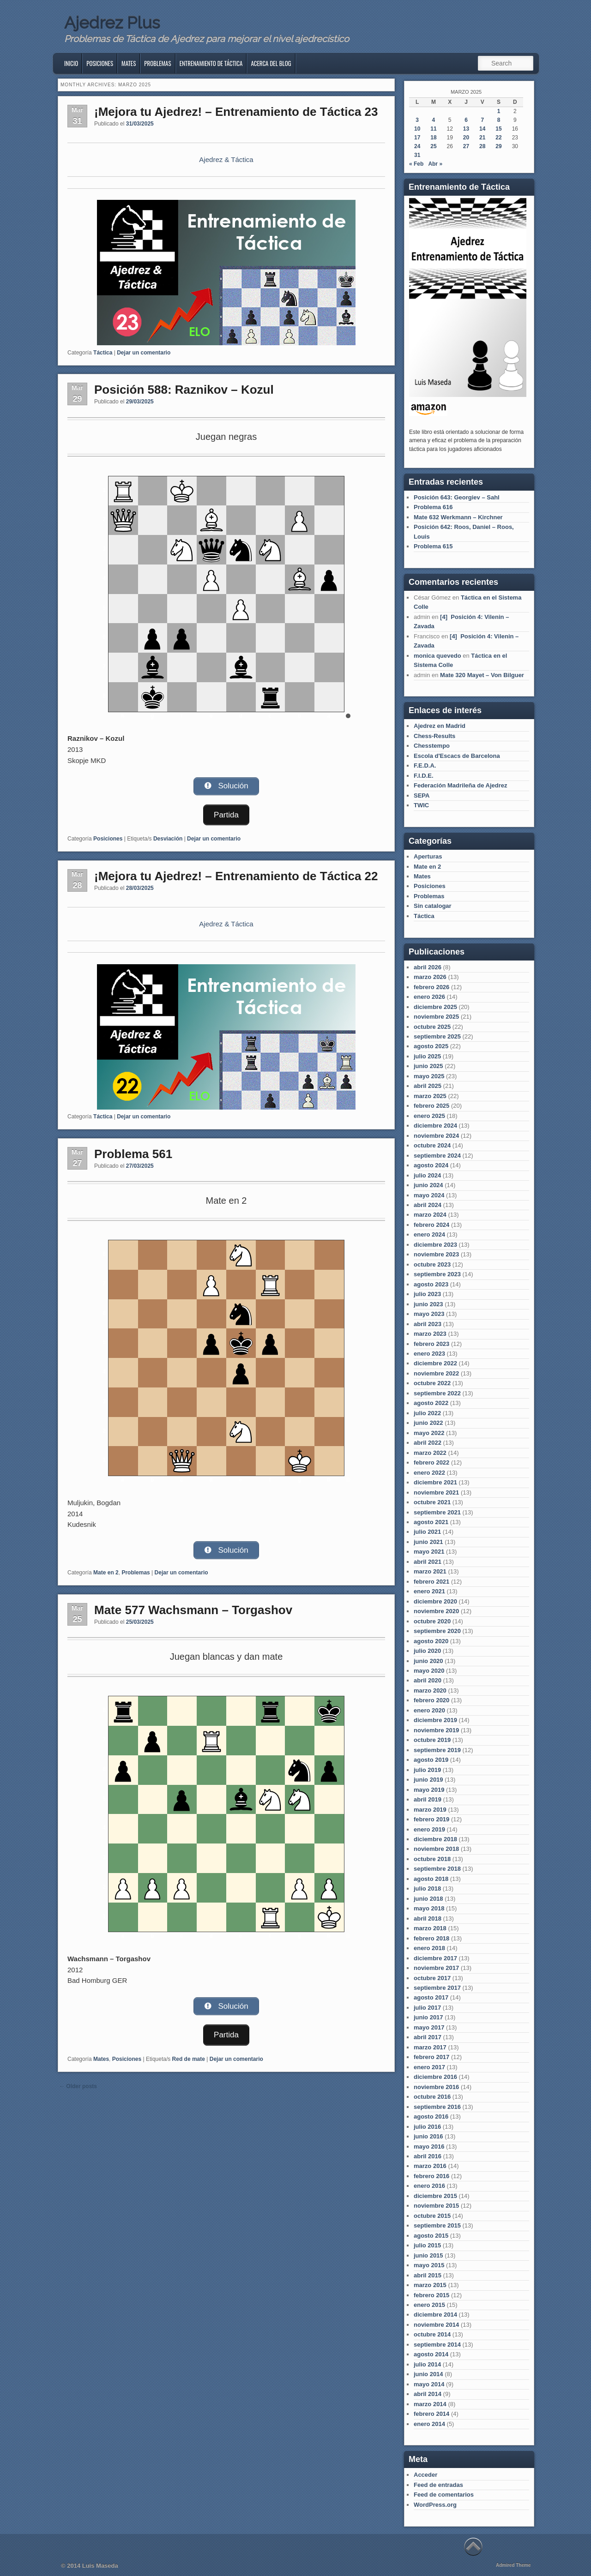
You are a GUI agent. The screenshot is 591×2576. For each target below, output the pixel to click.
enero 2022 (429, 1472)
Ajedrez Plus (112, 22)
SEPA (421, 795)
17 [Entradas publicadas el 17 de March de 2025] (417, 137)
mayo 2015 (429, 2265)
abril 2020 (427, 1680)
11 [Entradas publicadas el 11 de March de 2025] (433, 129)
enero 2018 (429, 1948)
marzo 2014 (430, 2404)
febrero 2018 (431, 1938)
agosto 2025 (431, 1046)
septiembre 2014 (437, 2344)
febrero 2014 (431, 2413)
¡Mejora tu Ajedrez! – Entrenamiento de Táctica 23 (236, 112)
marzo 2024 (430, 1214)
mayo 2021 (429, 1551)
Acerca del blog (271, 63)
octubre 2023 (432, 1264)
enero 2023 (429, 1353)
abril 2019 (427, 1799)
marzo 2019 (430, 1809)
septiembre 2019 (437, 1750)
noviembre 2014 (436, 2324)
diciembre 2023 (435, 1244)
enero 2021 (429, 1591)
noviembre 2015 (436, 2205)
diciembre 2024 (435, 1125)
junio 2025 (428, 1066)
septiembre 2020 (437, 1630)
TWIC (421, 805)
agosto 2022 (431, 1402)
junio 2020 (428, 1660)
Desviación (167, 838)
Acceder (425, 2474)
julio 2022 (427, 1413)
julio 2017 (427, 2007)
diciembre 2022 (435, 1363)
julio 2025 (427, 1056)
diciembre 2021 (435, 1482)
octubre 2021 (432, 1502)
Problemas (157, 63)
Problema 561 (133, 1152)
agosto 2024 (431, 1165)
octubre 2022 (432, 1383)
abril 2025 (427, 1085)
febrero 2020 (431, 1700)
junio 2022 (428, 1422)
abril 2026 (427, 967)
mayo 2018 (429, 1908)
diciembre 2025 (435, 1006)
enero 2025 (429, 1115)
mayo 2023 (429, 1313)
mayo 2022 (429, 1432)
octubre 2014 (432, 2334)
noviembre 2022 (436, 1373)
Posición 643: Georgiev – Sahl (457, 497)
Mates (128, 63)
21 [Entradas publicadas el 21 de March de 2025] (482, 137)
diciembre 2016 (435, 2076)
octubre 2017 (432, 1978)
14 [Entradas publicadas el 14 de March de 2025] (482, 129)
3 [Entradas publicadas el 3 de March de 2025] (417, 120)
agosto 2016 (431, 2116)
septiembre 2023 (437, 1274)
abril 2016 (427, 2156)
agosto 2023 (431, 1284)
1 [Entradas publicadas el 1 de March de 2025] (499, 111)
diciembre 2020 (435, 1601)
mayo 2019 (429, 1789)
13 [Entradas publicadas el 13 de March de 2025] (466, 129)
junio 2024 (428, 1185)
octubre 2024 (432, 1145)
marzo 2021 (430, 1571)
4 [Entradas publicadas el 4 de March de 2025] (433, 120)
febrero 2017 (431, 2057)
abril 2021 (427, 1561)
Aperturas (428, 856)
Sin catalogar (433, 905)
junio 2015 (428, 2255)
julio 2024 (427, 1175)
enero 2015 (429, 2304)
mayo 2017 (429, 2027)
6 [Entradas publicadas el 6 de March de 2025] (466, 120)
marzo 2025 (430, 1096)
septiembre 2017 (437, 1987)
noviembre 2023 (436, 1254)
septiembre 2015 (437, 2225)
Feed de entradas (438, 2484)
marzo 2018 (430, 1928)
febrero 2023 (431, 1343)
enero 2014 (429, 2423)
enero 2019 (429, 1829)
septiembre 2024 (437, 1155)
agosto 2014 (431, 2354)
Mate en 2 (106, 1574)
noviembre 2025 (436, 1016)
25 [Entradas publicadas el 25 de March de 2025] (433, 146)
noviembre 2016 (436, 2087)
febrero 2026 (431, 987)
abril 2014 (427, 2393)
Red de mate (188, 2058)
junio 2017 (428, 2017)
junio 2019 (428, 1779)
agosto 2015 (431, 2235)
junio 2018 (428, 1898)
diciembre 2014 (435, 2314)
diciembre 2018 (435, 1839)
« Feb (416, 164)
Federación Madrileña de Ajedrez (460, 785)
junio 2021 (428, 1541)
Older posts (78, 2086)
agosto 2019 (431, 1759)
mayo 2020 (429, 1670)
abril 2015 (427, 2275)
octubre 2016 (432, 2096)
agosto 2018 (431, 1878)
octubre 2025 (432, 1026)
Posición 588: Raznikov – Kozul (184, 389)
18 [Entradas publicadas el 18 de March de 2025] (433, 137)
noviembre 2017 (436, 1967)
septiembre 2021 (437, 1512)
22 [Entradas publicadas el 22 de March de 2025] (498, 137)
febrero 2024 (431, 1224)
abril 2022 (427, 1442)
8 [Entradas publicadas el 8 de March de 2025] (499, 120)
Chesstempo (432, 745)
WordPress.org (435, 2504)
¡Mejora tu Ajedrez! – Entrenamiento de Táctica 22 (236, 875)
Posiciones (99, 63)
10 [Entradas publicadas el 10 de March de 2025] (417, 129)
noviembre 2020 (436, 1611)
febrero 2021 (431, 1581)
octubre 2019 (432, 1739)
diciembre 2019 (435, 1720)
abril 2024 (427, 1204)
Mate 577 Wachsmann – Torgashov (193, 1611)
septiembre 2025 (437, 1036)
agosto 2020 (431, 1641)
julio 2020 (427, 1650)
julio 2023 (427, 1294)
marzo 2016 (430, 2165)
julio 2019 (427, 1769)
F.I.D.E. (424, 775)
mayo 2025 (429, 1076)
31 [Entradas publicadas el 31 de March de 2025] (417, 155)
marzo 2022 (430, 1452)
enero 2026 (429, 996)
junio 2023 (428, 1304)
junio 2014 (428, 2374)
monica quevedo (437, 655)
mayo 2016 (429, 2146)
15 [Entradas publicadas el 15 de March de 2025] (498, 129)
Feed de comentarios (444, 2494)
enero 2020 (429, 1710)
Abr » (435, 164)
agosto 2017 (431, 1997)
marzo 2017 (430, 2047)
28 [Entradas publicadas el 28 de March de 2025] (482, 146)
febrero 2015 (431, 2295)
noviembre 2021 (436, 1492)
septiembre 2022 (437, 1393)
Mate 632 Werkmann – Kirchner (458, 517)
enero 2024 (429, 1234)
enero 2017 (429, 2067)
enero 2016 (429, 2185)
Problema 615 (433, 546)
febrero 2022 (431, 1462)
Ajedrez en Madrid (439, 725)
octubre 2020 (432, 1621)
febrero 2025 (431, 1105)
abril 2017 (427, 2037)
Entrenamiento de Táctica (211, 63)
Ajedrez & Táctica (226, 159)
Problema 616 (433, 507)
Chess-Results (434, 736)
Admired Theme (513, 2565)
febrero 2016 (431, 2176)
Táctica (102, 352)
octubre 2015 (432, 2215)
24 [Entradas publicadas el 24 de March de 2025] (417, 146)
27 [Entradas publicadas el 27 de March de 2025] (466, 146)
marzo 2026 (430, 976)
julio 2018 (427, 1888)
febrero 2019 (431, 1819)
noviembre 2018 (436, 1848)
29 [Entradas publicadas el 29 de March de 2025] (498, 146)
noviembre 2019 (436, 1730)
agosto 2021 (431, 1522)
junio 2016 (428, 2136)
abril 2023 (427, 1324)
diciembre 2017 (435, 1958)
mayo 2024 (429, 1195)
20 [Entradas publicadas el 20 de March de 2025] (466, 137)
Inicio (71, 63)
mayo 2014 (429, 2384)
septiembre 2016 (437, 2106)
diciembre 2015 (435, 2195)
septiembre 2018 (437, 1868)
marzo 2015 (430, 2285)
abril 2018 (427, 1918)
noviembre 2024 (436, 1135)
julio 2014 (427, 2364)
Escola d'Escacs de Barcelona (457, 755)
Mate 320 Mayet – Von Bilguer (482, 675)
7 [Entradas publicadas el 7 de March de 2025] (482, 120)
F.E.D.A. (425, 765)
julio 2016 (427, 2126)
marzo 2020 (430, 1690)
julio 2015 (427, 2245)
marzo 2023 (430, 1333)
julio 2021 (427, 1531)
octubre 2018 (432, 1858)
